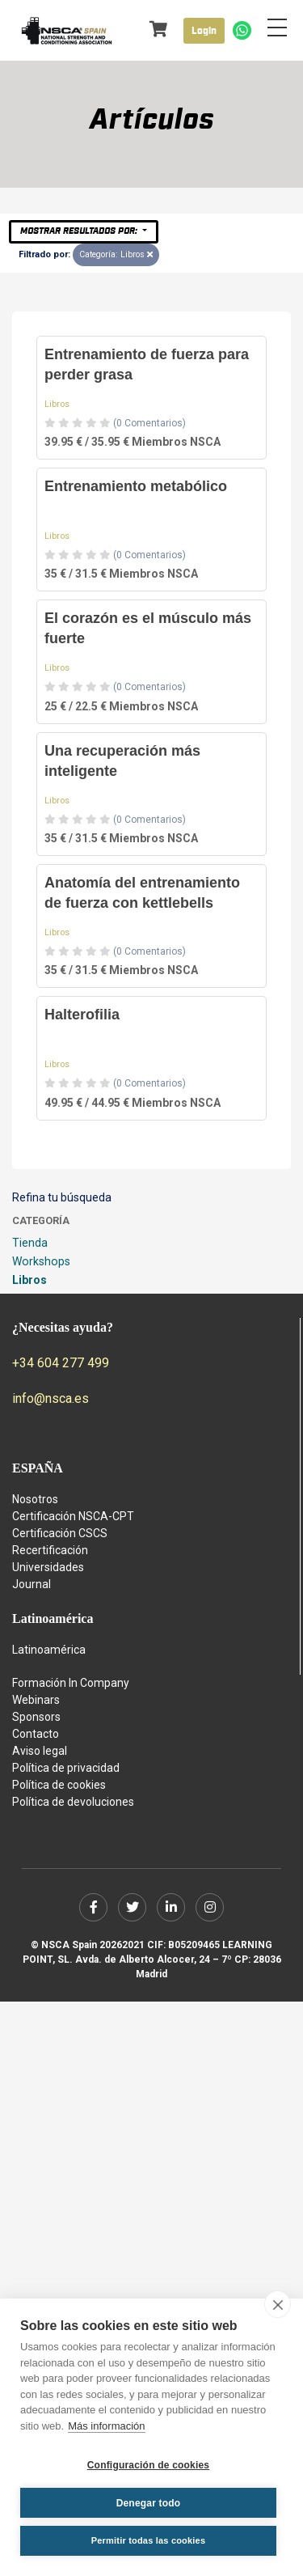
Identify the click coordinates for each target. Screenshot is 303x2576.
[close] (277, 2304)
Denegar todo (148, 2503)
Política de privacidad (66, 1767)
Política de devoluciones (73, 1801)
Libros (56, 404)
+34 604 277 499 (60, 1363)
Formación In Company (70, 1682)
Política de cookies (59, 1784)
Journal (31, 1584)
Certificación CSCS (59, 1533)
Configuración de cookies (148, 2465)
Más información (106, 2426)
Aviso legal (39, 1750)
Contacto (35, 1733)
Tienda (30, 1242)
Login (204, 31)
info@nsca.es (50, 1398)
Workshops (41, 1261)
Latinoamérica (49, 1649)
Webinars (36, 1699)
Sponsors (36, 1716)
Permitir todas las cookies (148, 2540)
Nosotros (35, 1499)
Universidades (48, 1567)
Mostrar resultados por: (80, 231)
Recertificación (50, 1550)
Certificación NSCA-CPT (73, 1516)
